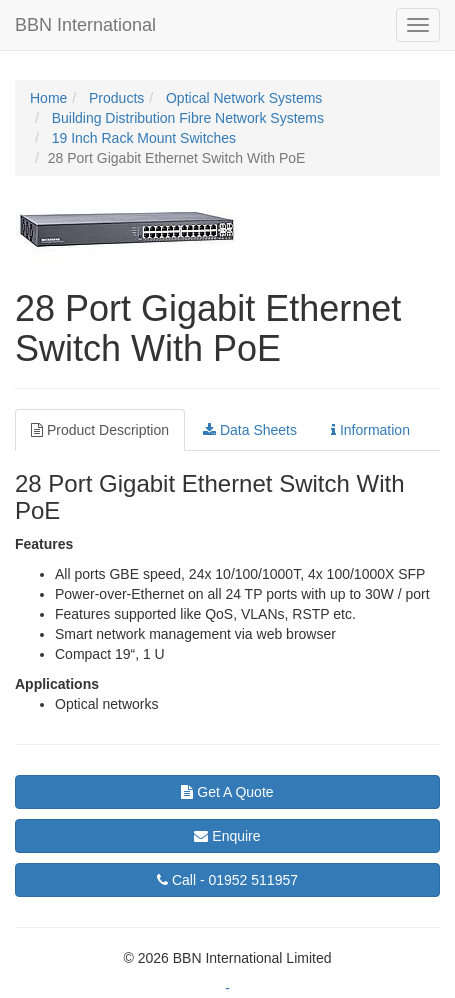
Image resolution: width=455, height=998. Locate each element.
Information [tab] (370, 430)
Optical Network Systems (242, 98)
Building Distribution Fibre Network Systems (186, 118)
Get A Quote (227, 792)
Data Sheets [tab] (250, 430)
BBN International (85, 25)
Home (48, 98)
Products (114, 98)
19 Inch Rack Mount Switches (142, 138)
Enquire (227, 836)
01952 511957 (227, 880)
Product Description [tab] (100, 430)
